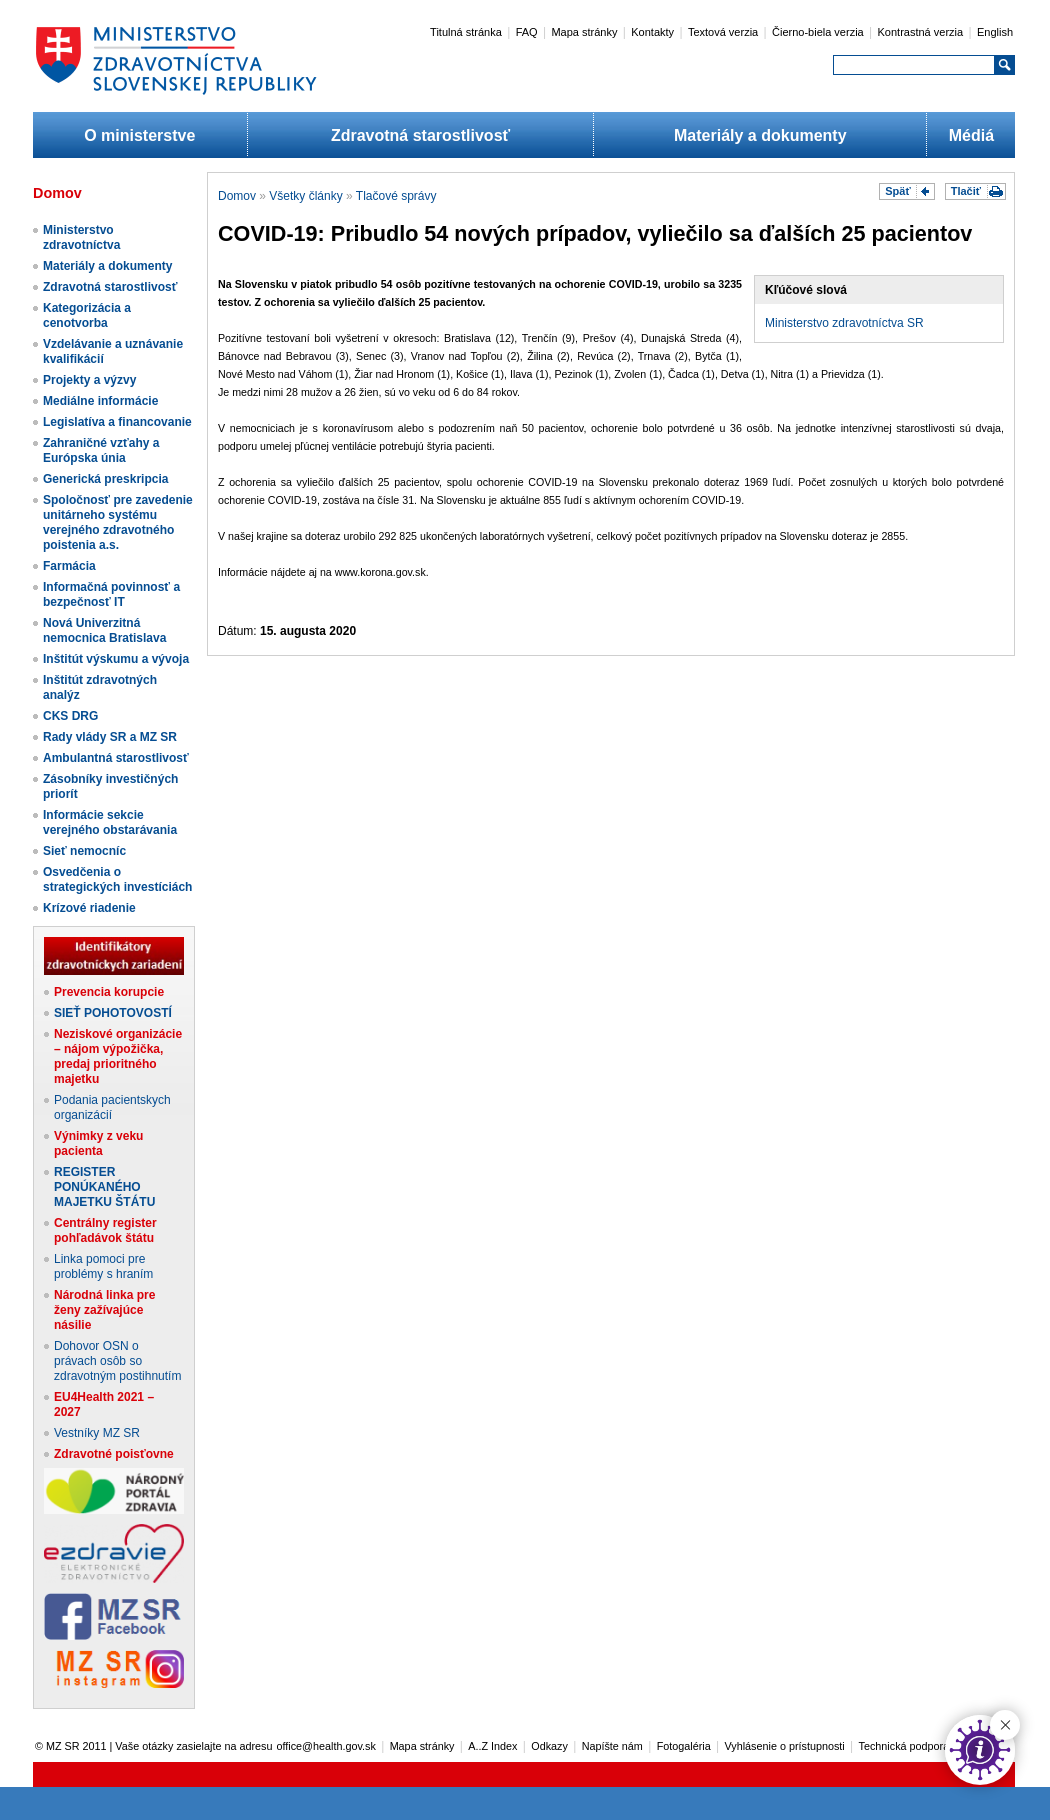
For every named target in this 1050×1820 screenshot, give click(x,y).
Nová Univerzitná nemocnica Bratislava (104, 630)
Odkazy (549, 1746)
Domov (237, 196)
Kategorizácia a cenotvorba (87, 315)
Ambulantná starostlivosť (116, 758)
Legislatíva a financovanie (117, 422)
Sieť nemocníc (84, 851)
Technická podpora (904, 1746)
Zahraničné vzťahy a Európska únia (101, 450)
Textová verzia (723, 32)
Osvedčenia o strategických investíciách (117, 879)
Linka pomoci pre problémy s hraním (103, 1266)
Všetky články (305, 196)
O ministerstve (139, 135)
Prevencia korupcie (109, 992)
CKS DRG (70, 716)
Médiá (971, 135)
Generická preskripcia (105, 479)
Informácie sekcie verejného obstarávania (110, 822)
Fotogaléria (684, 1746)
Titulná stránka (466, 32)
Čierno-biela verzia (818, 32)
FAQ (527, 32)
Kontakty (652, 32)
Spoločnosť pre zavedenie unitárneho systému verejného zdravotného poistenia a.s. (118, 522)
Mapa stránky (584, 32)
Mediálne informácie (100, 401)
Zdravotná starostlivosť (420, 135)
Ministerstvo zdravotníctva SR (844, 323)
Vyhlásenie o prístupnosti (785, 1746)
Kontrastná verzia (921, 32)
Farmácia (69, 566)
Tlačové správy (396, 196)
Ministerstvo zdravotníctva (81, 237)
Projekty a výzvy (89, 380)
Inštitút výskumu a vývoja (116, 659)
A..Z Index (492, 1746)
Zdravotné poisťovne (114, 1454)
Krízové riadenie (89, 908)
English (995, 32)
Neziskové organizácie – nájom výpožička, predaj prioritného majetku (118, 1056)
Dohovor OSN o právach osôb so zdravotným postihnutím (117, 1361)
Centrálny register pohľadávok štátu (105, 1230)
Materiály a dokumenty (760, 135)
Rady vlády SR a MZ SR (110, 737)
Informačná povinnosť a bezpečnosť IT (111, 594)
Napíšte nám (612, 1746)
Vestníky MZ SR (97, 1433)
